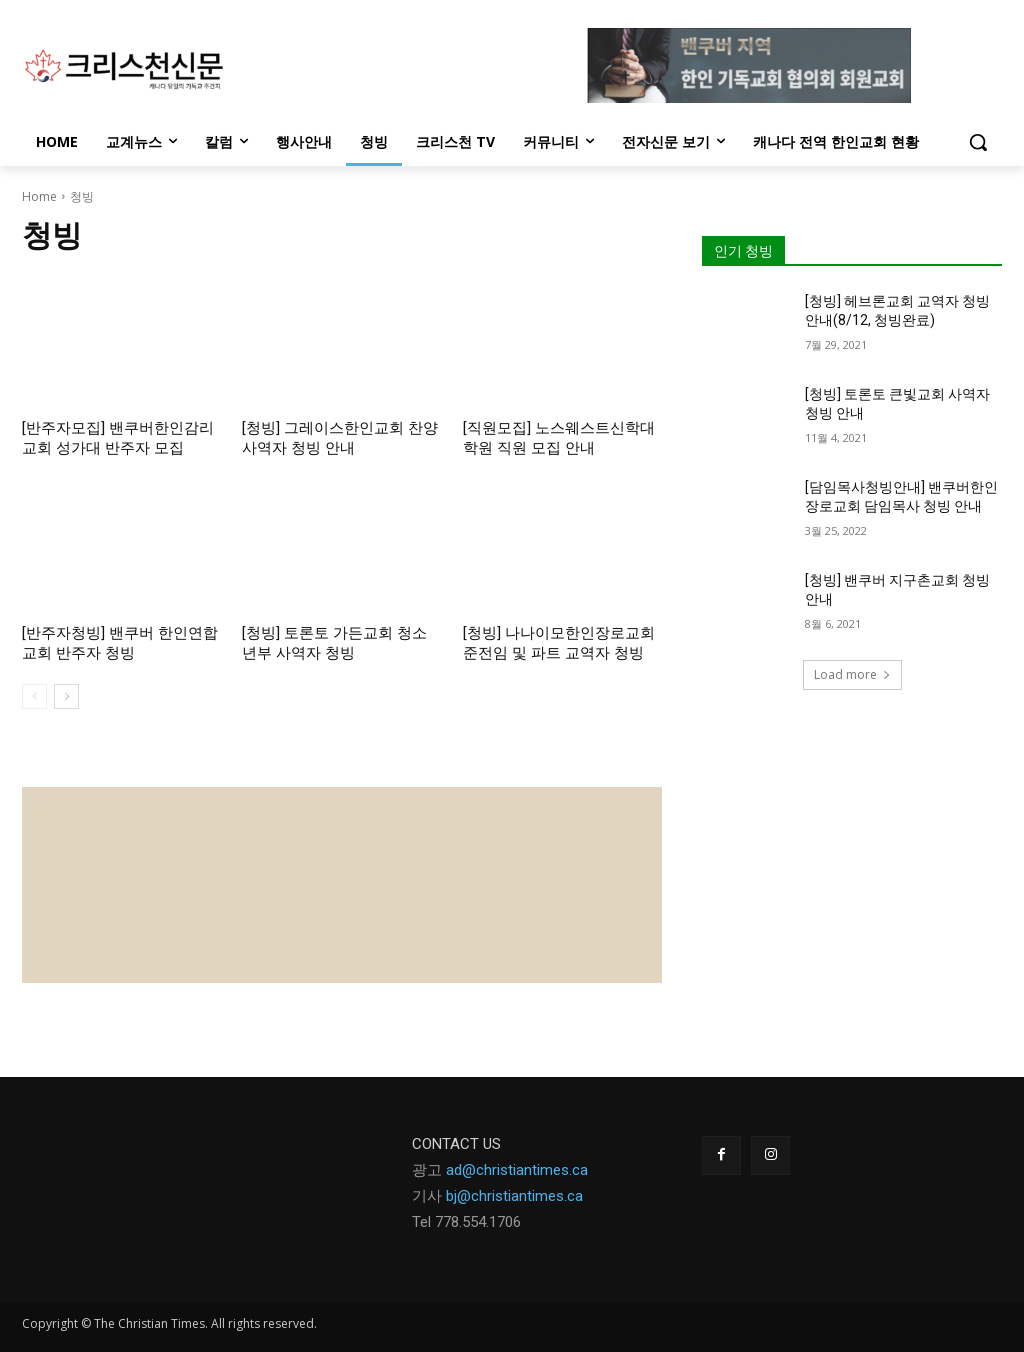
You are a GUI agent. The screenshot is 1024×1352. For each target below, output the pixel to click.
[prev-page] (34, 696)
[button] (978, 142)
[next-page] (66, 696)
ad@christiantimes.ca (517, 1170)
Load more (852, 674)
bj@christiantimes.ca (514, 1196)
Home (39, 196)
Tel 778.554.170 (462, 1222)
